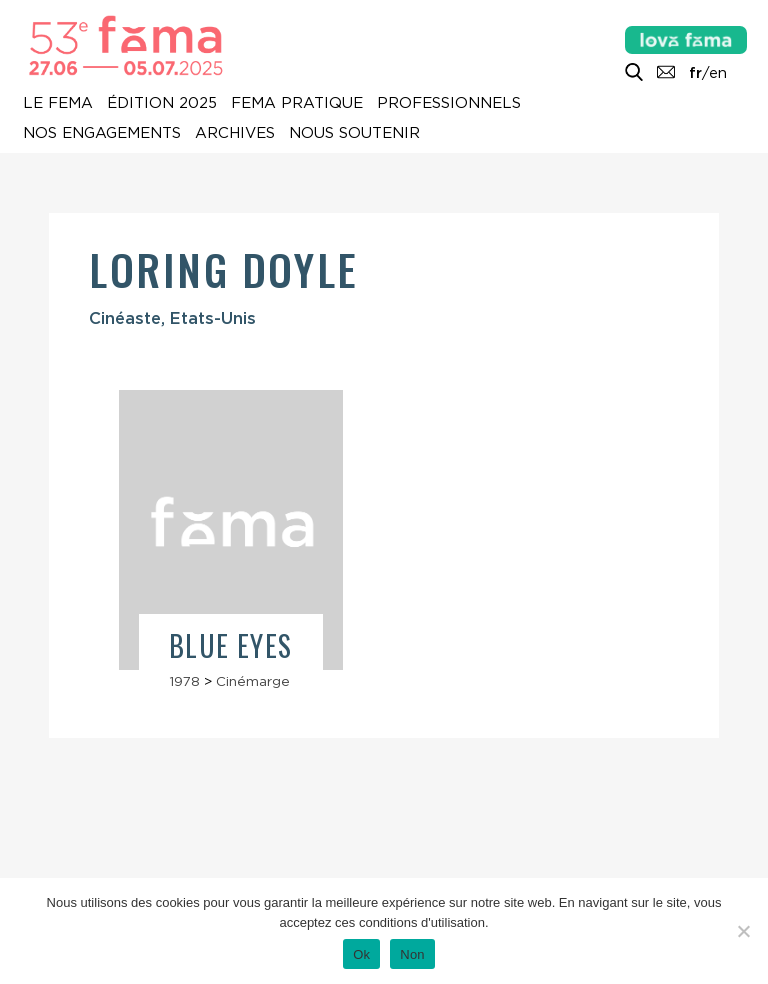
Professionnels (449, 103)
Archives (235, 133)
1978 (184, 681)
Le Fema (58, 103)
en (718, 73)
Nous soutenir (354, 133)
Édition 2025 (162, 103)
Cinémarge (253, 681)
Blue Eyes (231, 645)
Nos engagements (102, 133)
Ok (361, 954)
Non (412, 954)
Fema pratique (297, 103)
